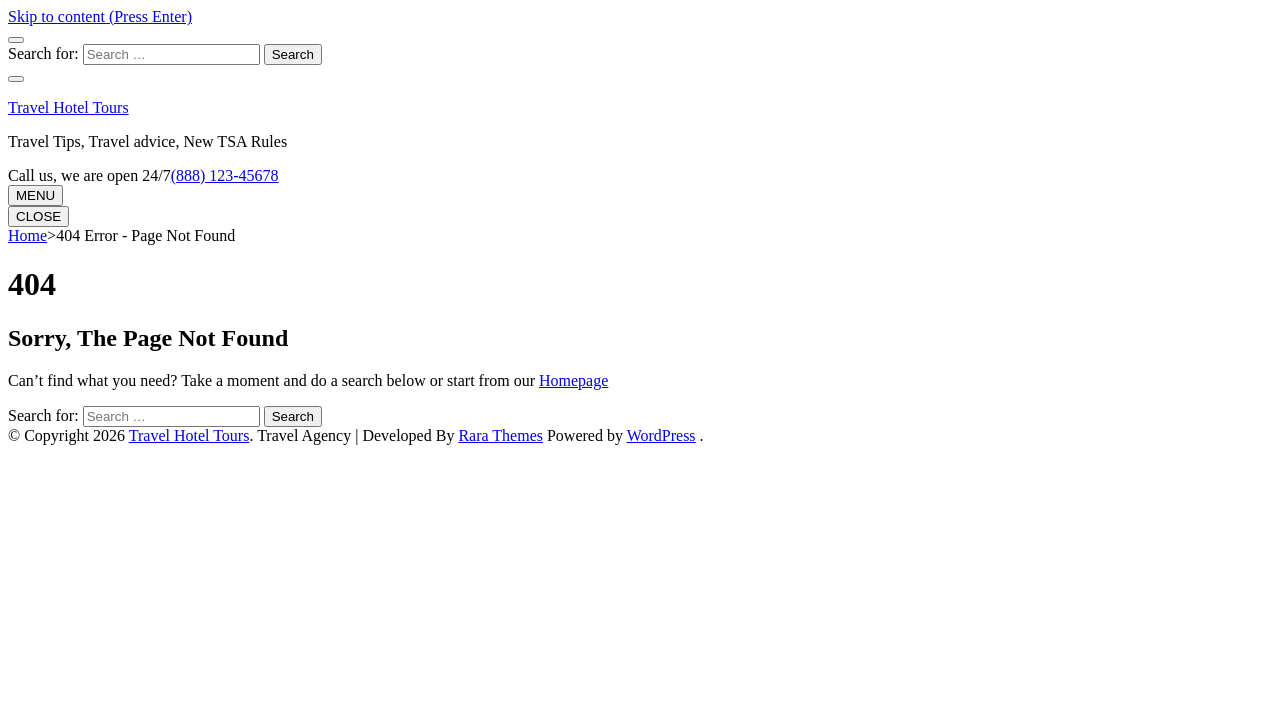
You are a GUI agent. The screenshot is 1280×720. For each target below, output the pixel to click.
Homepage (573, 380)
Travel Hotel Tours (68, 107)
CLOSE (38, 216)
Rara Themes (500, 435)
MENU (35, 195)
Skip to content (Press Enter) (100, 16)
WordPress (661, 435)
